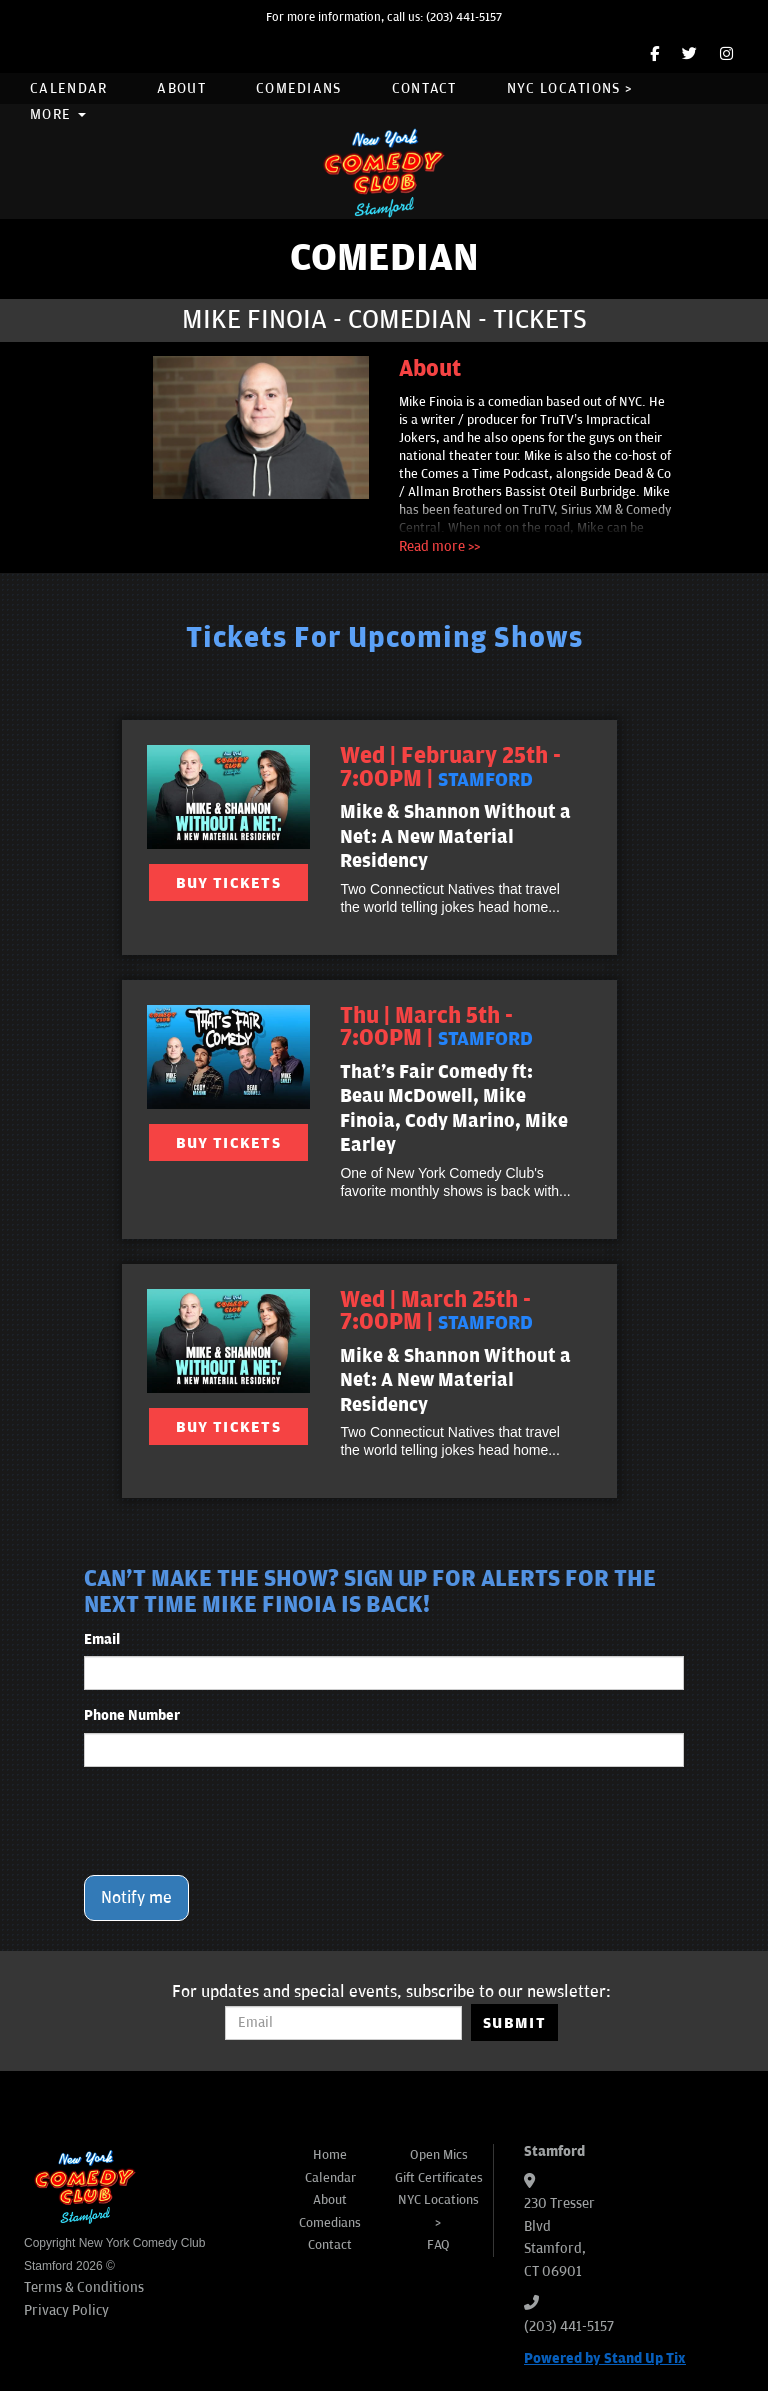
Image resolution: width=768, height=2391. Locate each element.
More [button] (58, 114)
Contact (424, 88)
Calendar (68, 88)
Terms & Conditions (84, 2287)
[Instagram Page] (726, 54)
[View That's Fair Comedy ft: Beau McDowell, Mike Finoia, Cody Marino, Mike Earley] (229, 1057)
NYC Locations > (570, 88)
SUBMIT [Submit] (514, 2023)
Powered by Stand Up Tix (605, 2358)
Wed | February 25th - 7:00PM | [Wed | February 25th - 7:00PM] (450, 767)
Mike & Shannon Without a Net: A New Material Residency (455, 836)
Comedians (299, 88)
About (181, 88)
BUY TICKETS (228, 883)
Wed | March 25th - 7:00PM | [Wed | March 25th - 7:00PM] (436, 1311)
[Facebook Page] (654, 54)
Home (330, 2155)
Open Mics (439, 2155)
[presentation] (236, 1821)
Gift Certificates (439, 2178)
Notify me (136, 1898)
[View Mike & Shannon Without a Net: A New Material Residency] (229, 797)
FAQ (438, 2245)
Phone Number (132, 1715)
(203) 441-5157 (464, 17)
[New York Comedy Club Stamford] (384, 172)
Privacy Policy (66, 2310)
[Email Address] (343, 2023)
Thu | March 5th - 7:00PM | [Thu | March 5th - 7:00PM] (436, 1027)
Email (102, 1639)
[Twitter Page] (689, 54)
